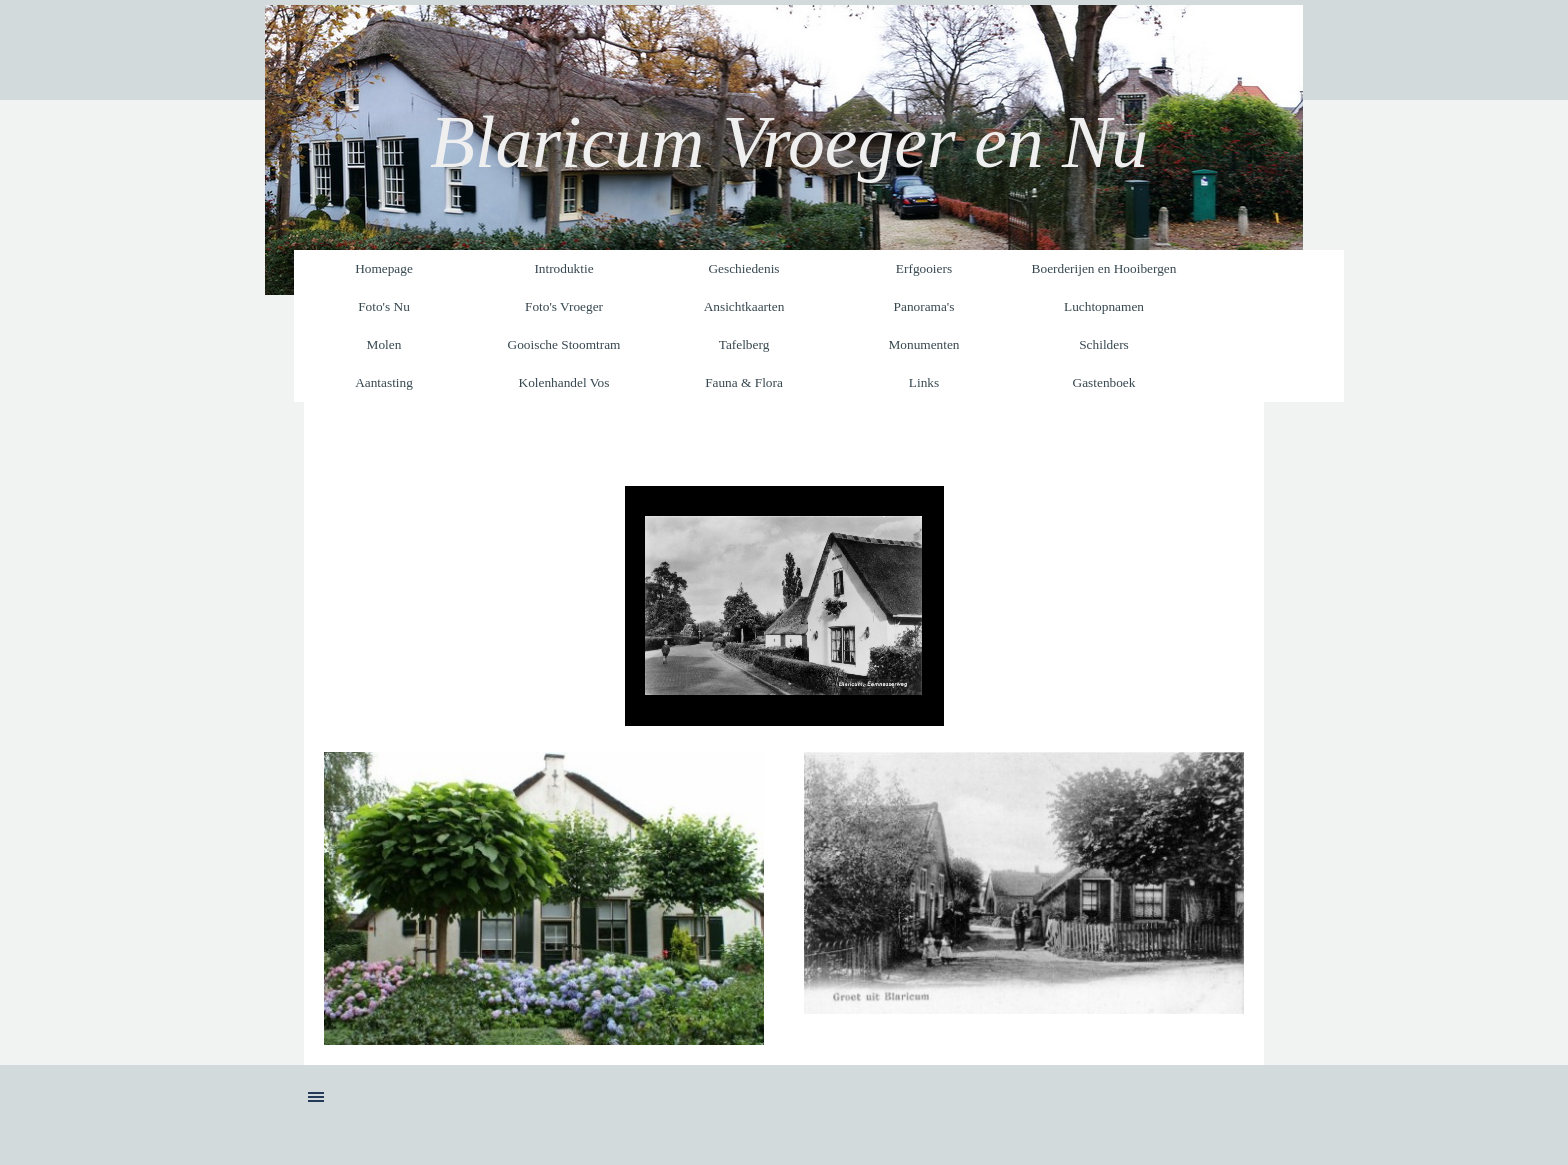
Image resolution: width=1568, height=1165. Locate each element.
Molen (384, 344)
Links (924, 382)
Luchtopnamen (1104, 306)
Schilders (1104, 344)
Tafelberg (744, 344)
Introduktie (563, 268)
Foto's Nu (384, 306)
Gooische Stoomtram (564, 344)
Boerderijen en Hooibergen (1104, 268)
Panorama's (924, 306)
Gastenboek (1104, 382)
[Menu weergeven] (316, 1097)
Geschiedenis (743, 268)
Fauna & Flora (744, 382)
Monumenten (923, 344)
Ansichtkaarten (744, 306)
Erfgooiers (924, 268)
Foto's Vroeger (564, 306)
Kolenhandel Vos (564, 382)
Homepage (384, 268)
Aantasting (384, 382)
